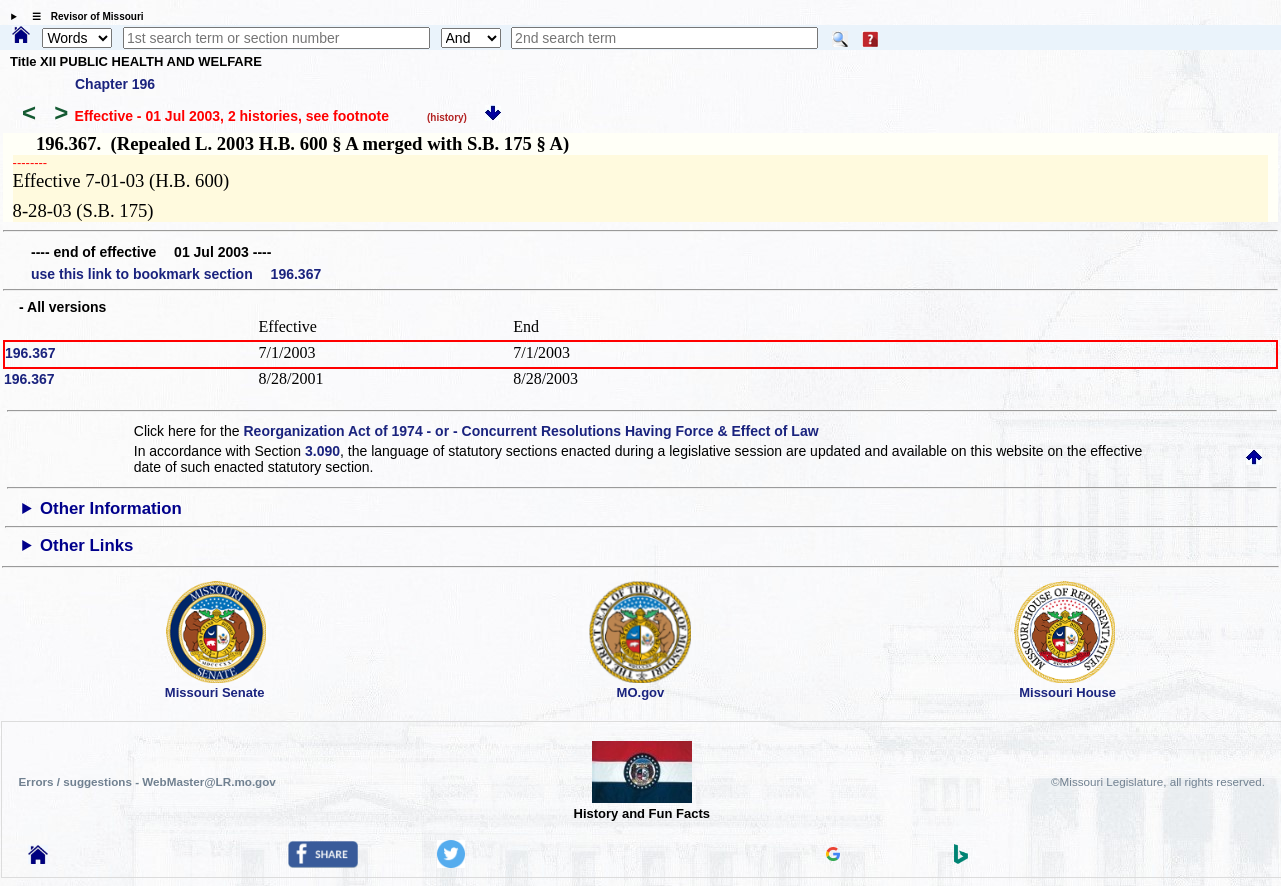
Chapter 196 (115, 84)
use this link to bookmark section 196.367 (176, 274)
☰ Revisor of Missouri (83, 16)
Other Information (111, 508)
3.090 (322, 451)
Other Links (86, 545)
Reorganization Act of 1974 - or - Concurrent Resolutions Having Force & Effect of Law (530, 431)
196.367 (30, 353)
